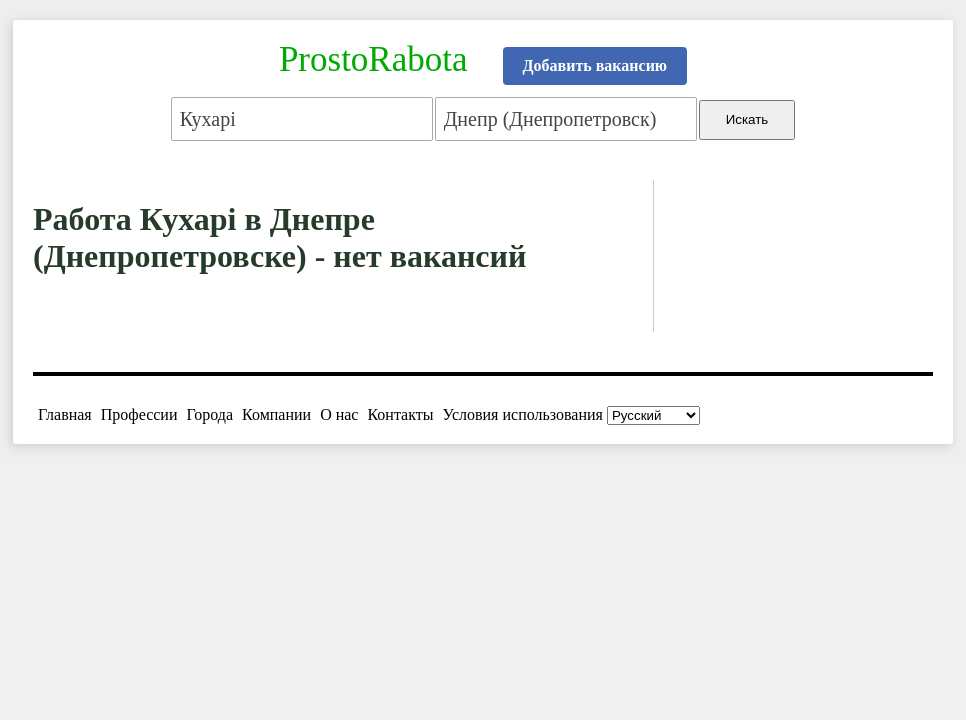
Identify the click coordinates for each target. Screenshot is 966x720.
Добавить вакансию (595, 65)
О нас (339, 414)
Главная (65, 414)
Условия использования (523, 414)
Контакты (400, 414)
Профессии (139, 414)
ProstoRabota (373, 59)
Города (209, 414)
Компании (276, 414)
